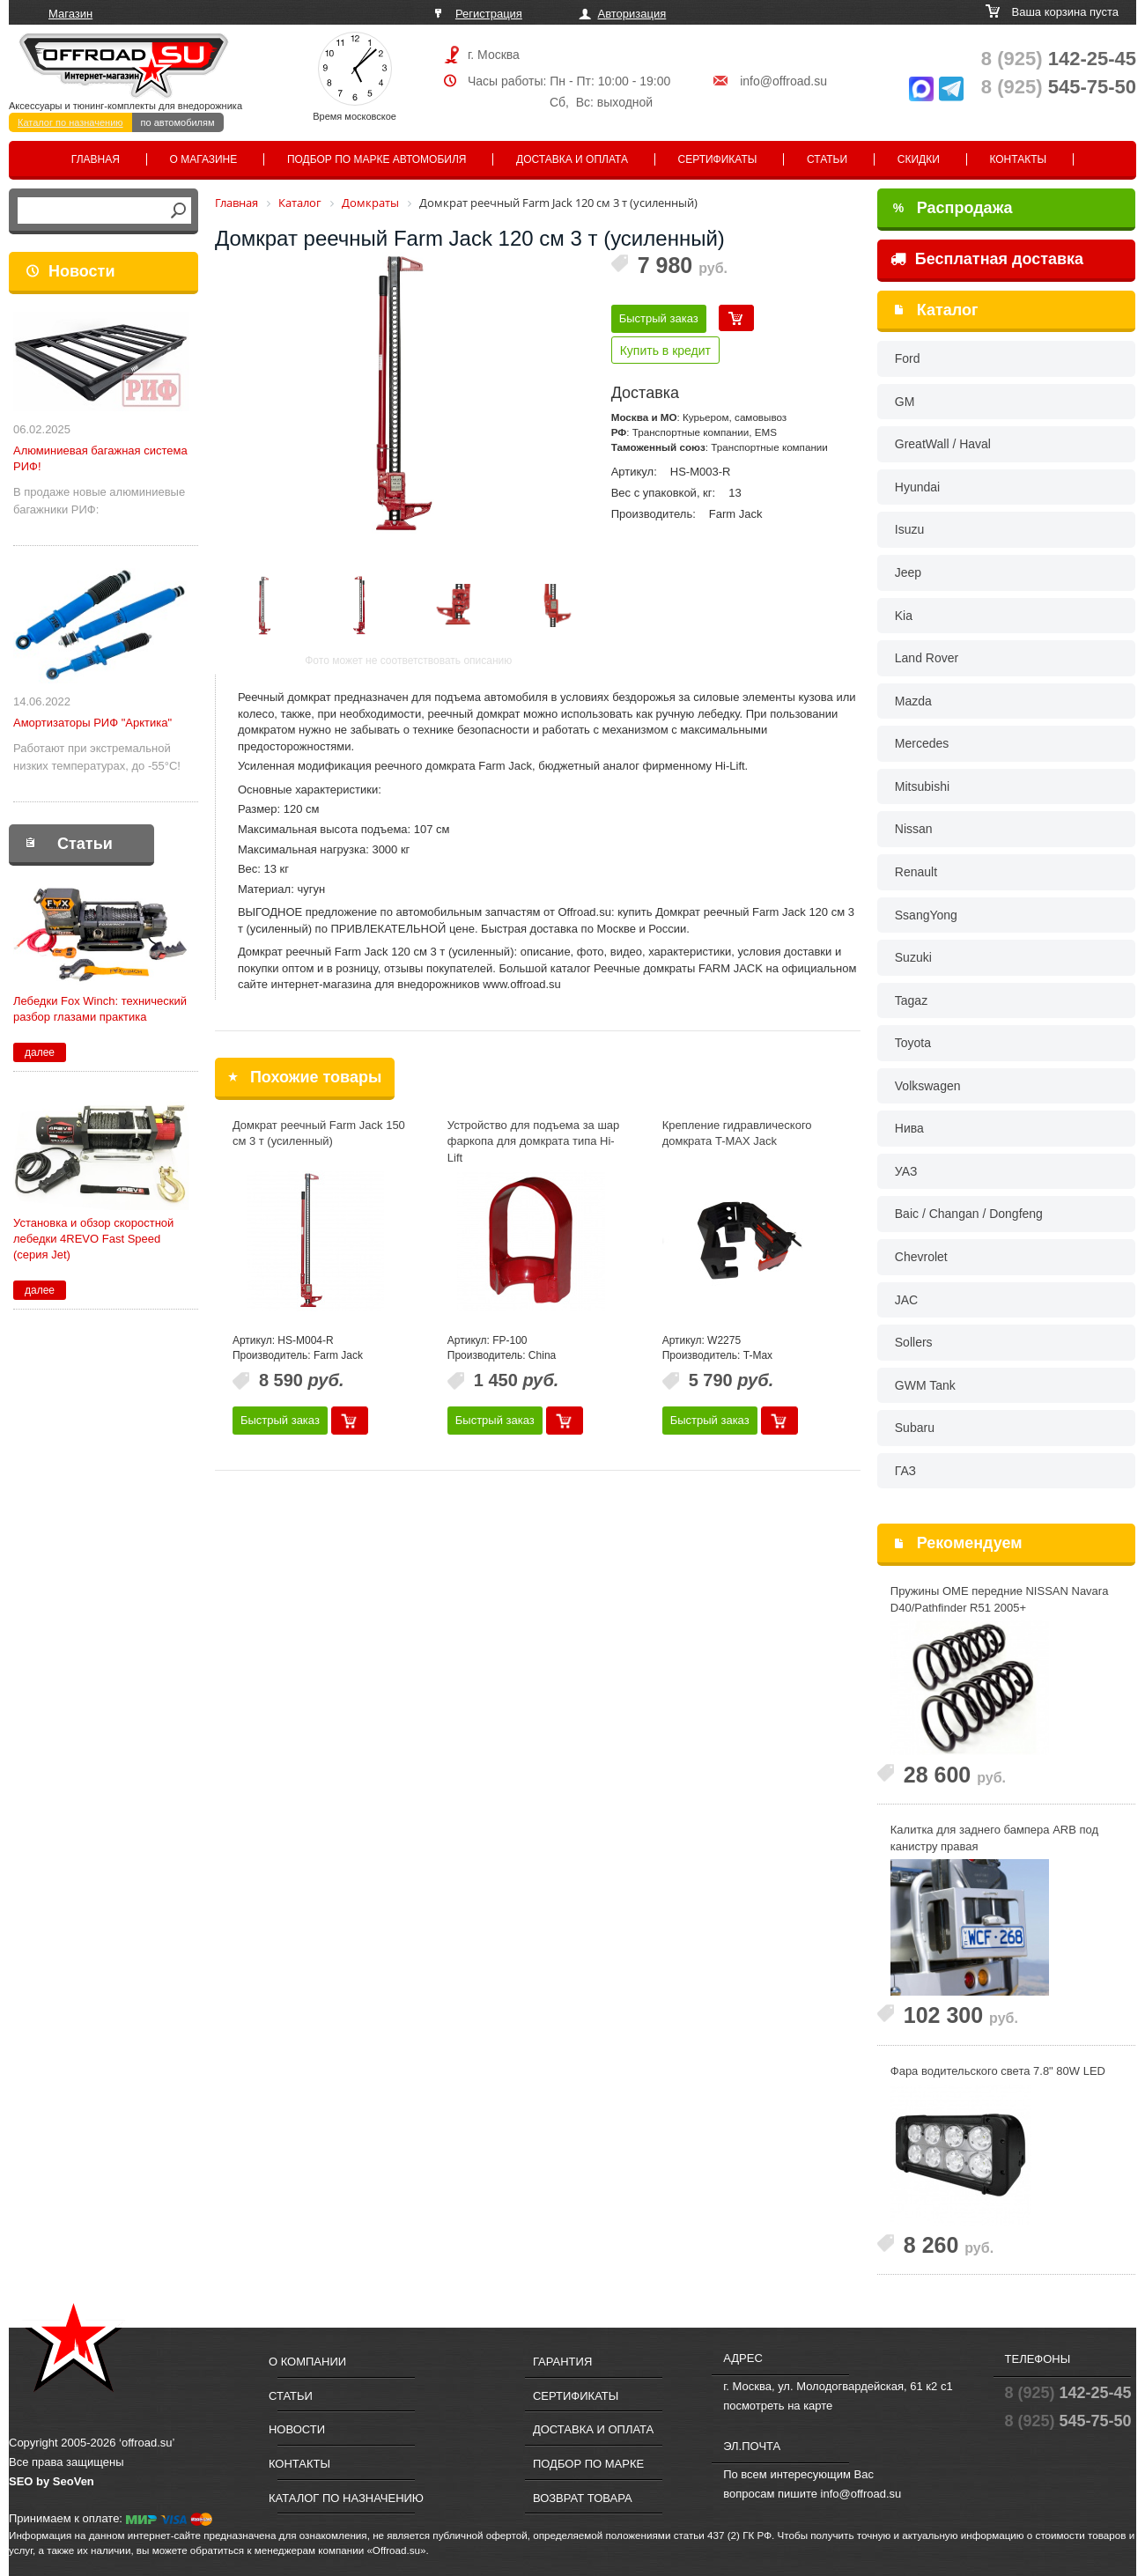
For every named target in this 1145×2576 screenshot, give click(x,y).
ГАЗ (905, 1471)
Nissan (914, 829)
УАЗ (906, 1171)
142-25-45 (1058, 59)
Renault (916, 872)
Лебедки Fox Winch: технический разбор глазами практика (100, 1008)
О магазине (204, 159)
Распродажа (953, 208)
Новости (81, 271)
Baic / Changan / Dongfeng (969, 1214)
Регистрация (488, 13)
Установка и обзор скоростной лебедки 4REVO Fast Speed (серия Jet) (93, 1238)
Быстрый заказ (658, 318)
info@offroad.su (783, 81)
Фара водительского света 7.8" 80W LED (997, 2071)
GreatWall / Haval (943, 444)
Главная (95, 159)
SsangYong (926, 915)
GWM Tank (925, 1385)
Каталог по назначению (70, 122)
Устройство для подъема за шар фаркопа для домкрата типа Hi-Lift (533, 1141)
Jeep (908, 572)
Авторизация (632, 13)
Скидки (919, 159)
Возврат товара (582, 2498)
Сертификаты (717, 159)
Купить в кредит (665, 350)
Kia (903, 616)
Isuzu (909, 529)
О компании (307, 2361)
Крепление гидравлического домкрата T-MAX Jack (737, 1133)
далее (40, 1052)
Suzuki (913, 957)
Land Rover (926, 658)
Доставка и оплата (572, 159)
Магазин (70, 13)
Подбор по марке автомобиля (377, 159)
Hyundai (917, 487)
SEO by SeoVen (51, 2481)
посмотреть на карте (777, 2405)
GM (905, 402)
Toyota (913, 1043)
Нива (909, 1128)
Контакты (1017, 159)
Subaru (914, 1428)
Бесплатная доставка (986, 259)
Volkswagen (928, 1086)
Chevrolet (921, 1257)
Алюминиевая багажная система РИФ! (100, 458)
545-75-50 (1058, 87)
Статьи (827, 159)
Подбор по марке (588, 2463)
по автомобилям (178, 122)
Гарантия (562, 2361)
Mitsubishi (922, 786)
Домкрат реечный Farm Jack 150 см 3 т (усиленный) (319, 1133)
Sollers (914, 1342)
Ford (907, 358)
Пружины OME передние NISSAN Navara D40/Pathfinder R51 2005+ (999, 1599)
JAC (906, 1300)
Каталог (948, 310)
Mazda (913, 701)
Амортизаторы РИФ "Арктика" (92, 722)
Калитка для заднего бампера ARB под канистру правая (994, 1838)
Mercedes (922, 743)
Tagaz (911, 1000)
